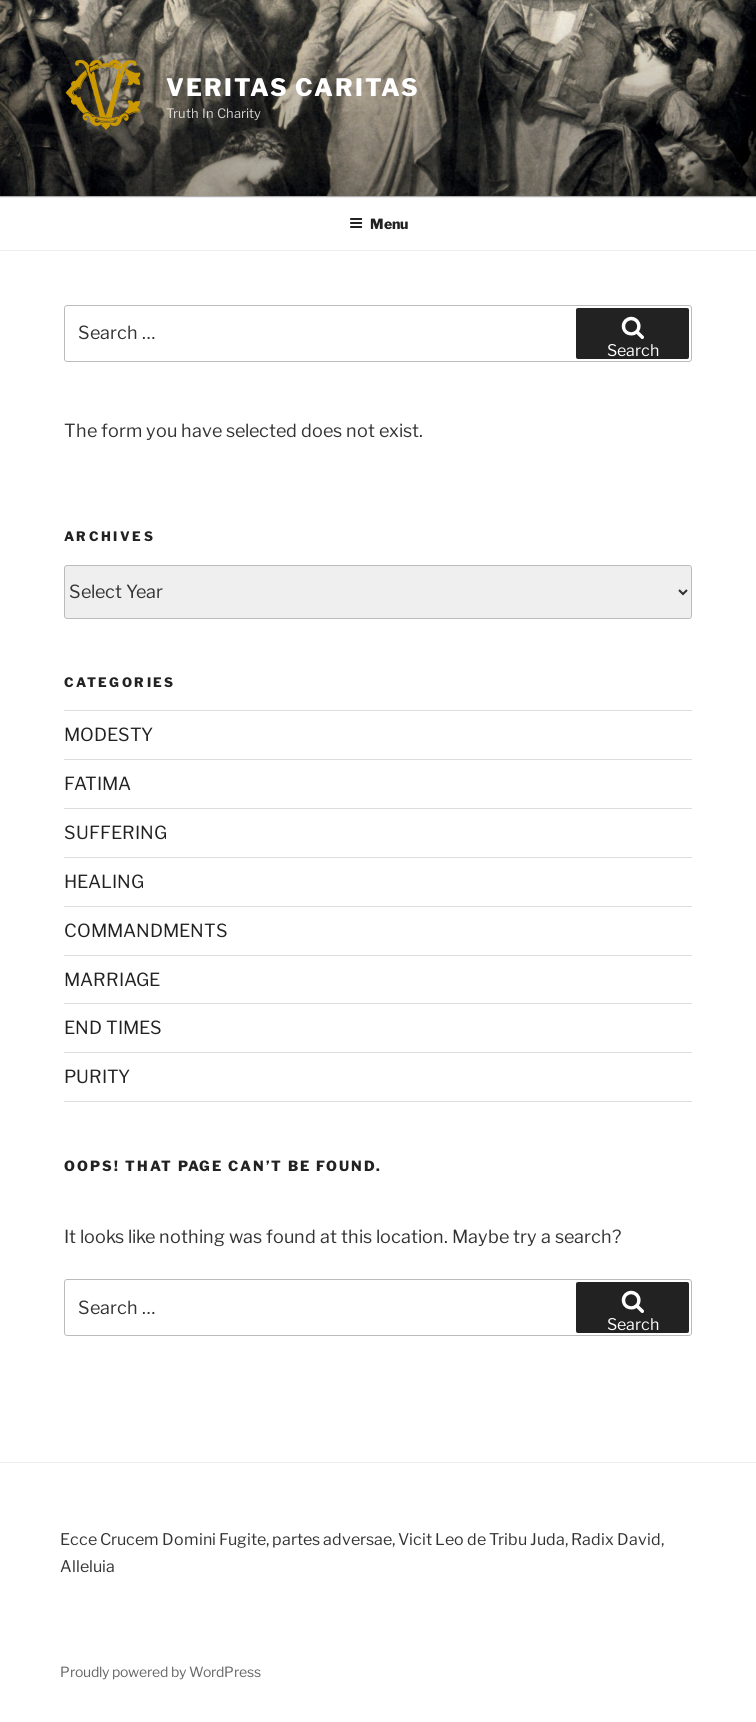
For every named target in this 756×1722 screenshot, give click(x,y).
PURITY (97, 1076)
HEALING (104, 881)
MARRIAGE (112, 979)
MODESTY (108, 734)
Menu (378, 223)
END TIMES (113, 1027)
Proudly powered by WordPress (160, 1671)
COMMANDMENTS (146, 930)
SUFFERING (115, 832)
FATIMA (97, 783)
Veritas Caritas (293, 87)
